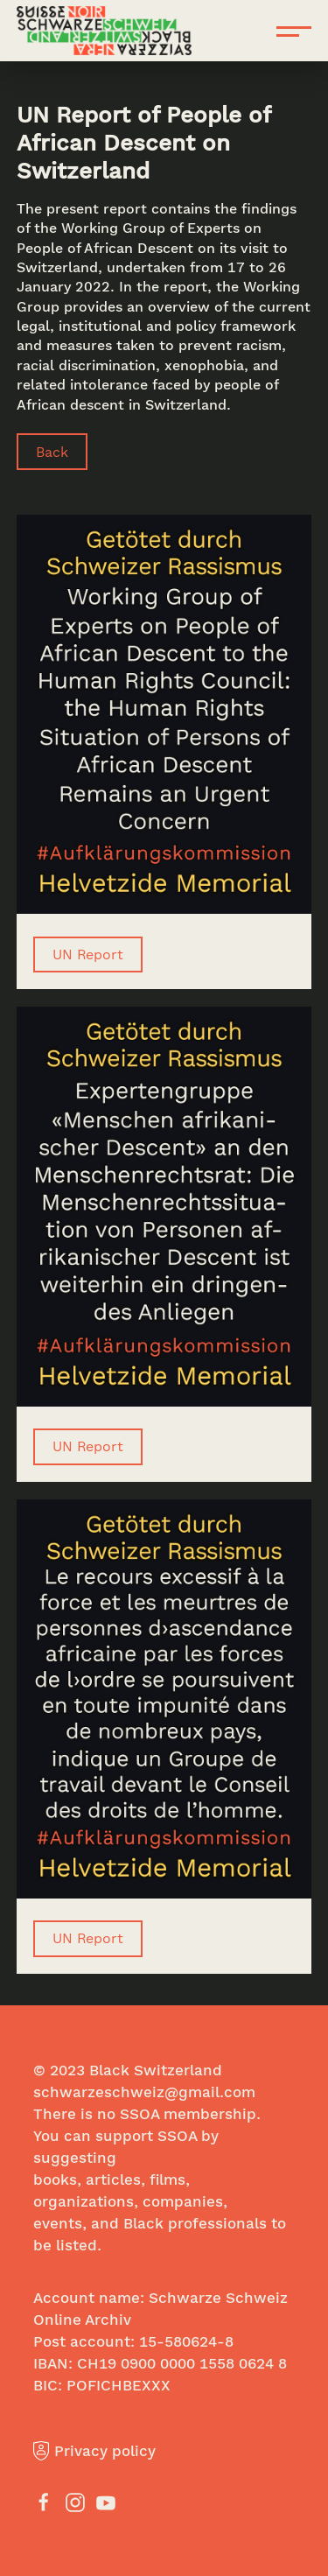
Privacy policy (94, 2450)
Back (52, 451)
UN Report (87, 954)
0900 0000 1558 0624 (197, 2363)
